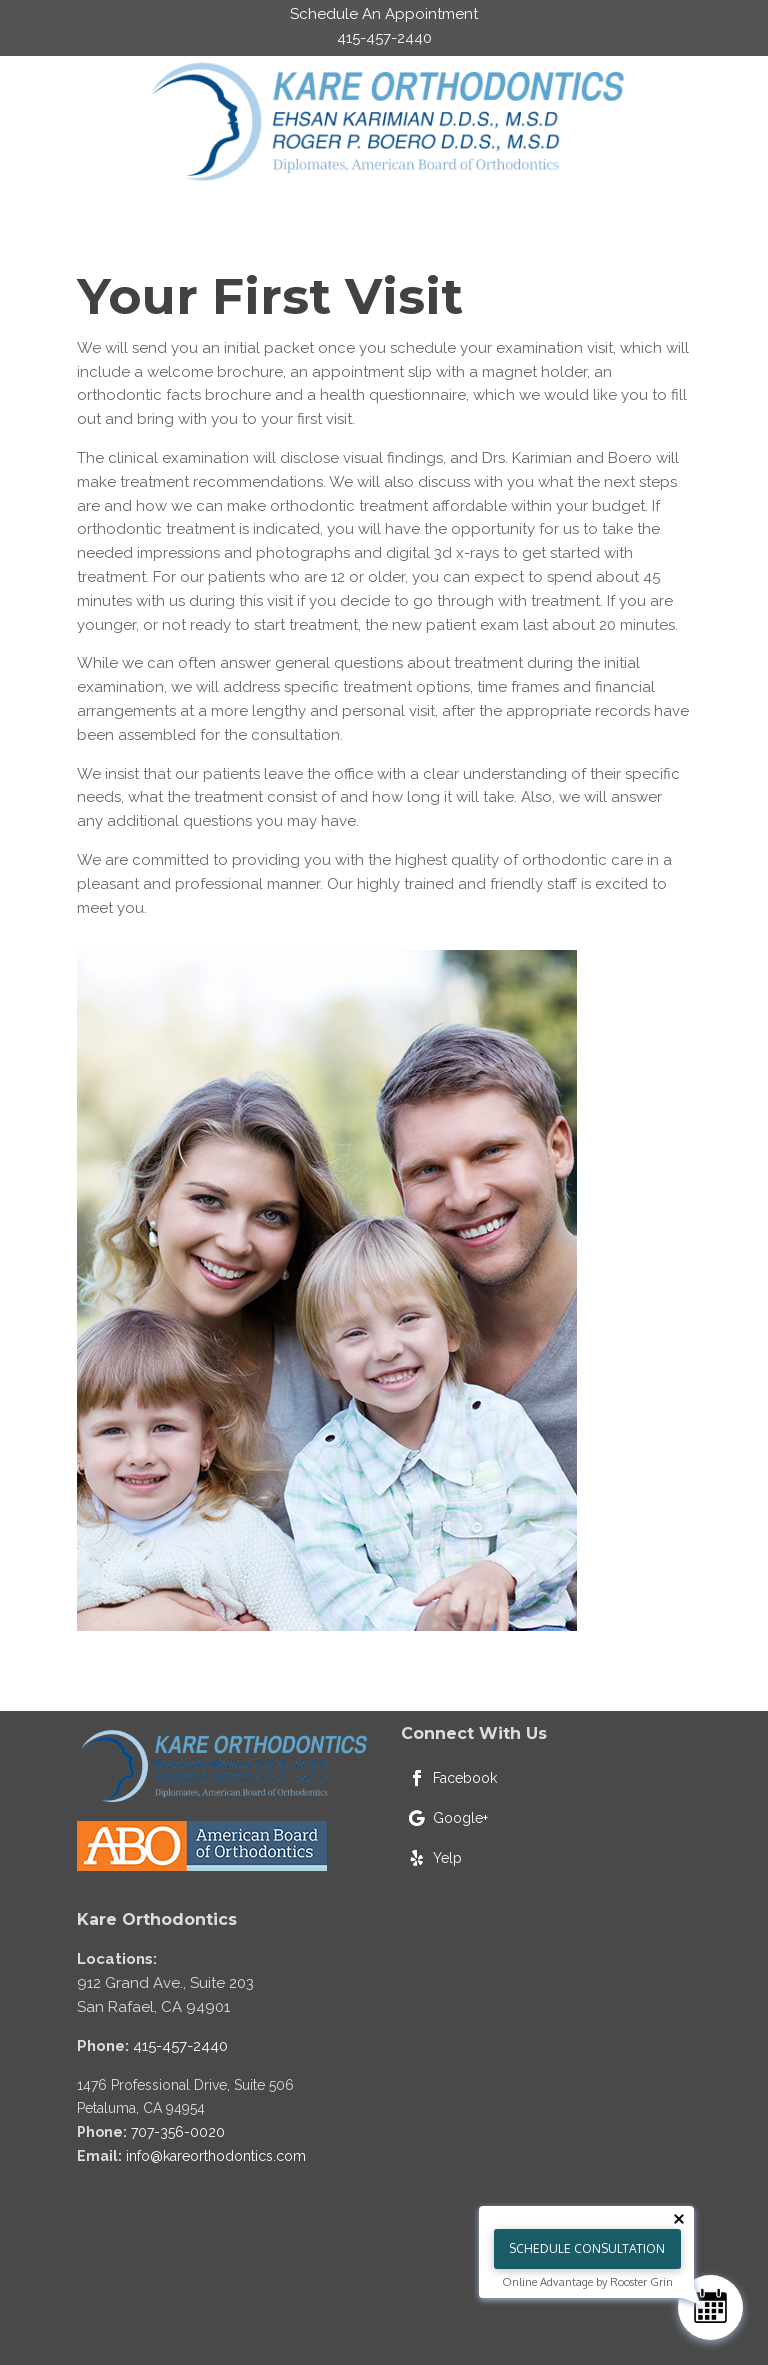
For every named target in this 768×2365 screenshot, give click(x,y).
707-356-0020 (178, 2132)
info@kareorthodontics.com (216, 2156)
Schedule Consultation (587, 2248)
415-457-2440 (180, 2046)
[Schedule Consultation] (710, 2307)
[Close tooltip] (679, 2219)
